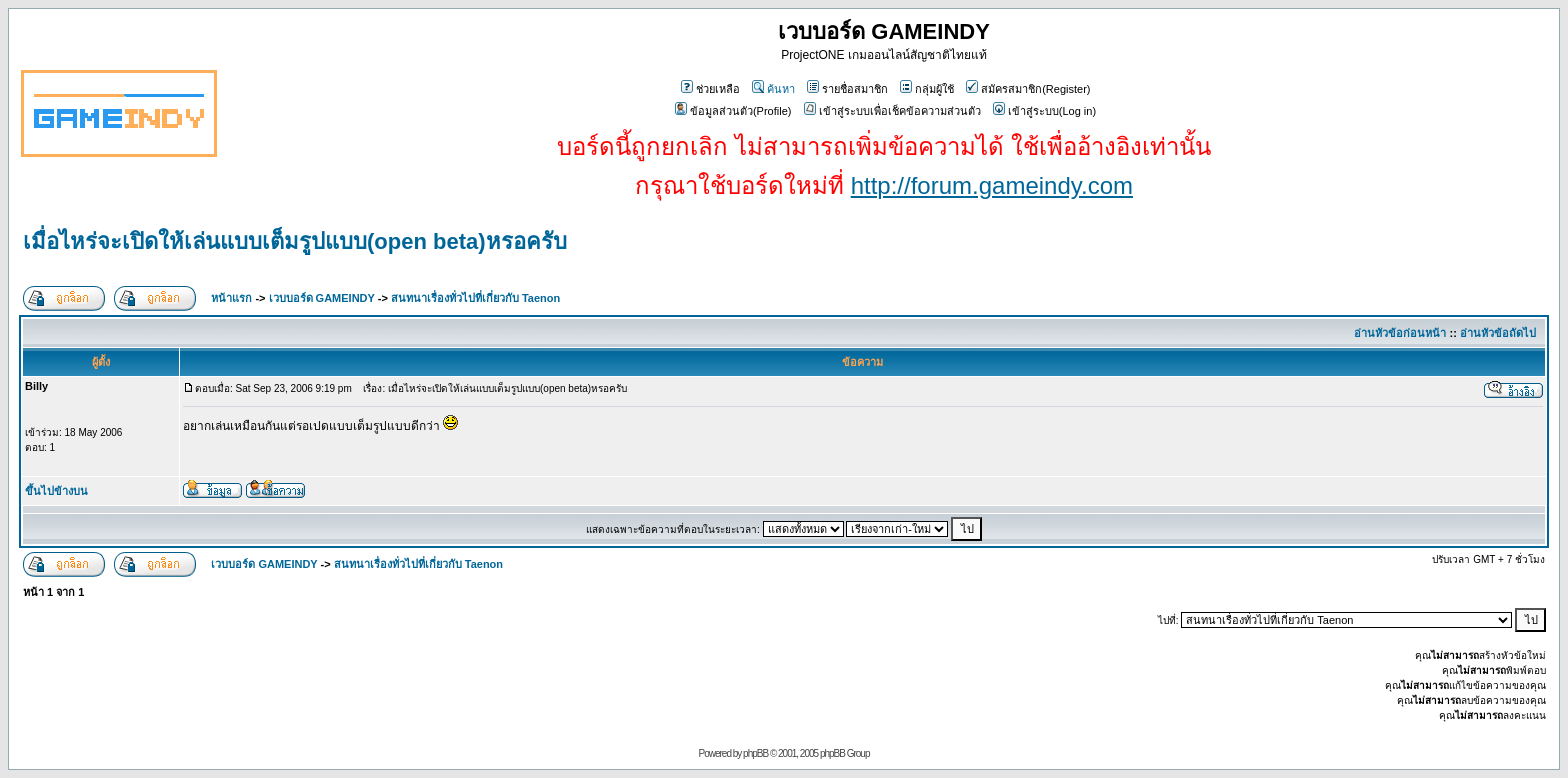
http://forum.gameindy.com (992, 185)
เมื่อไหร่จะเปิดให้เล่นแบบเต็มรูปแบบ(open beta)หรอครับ (295, 241)
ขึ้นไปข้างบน (56, 491)
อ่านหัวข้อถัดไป (1498, 333)
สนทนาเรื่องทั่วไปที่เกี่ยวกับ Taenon (475, 298)
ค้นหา (773, 89)
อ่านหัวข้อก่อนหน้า (1400, 333)
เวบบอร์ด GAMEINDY (322, 298)
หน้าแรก (231, 298)
